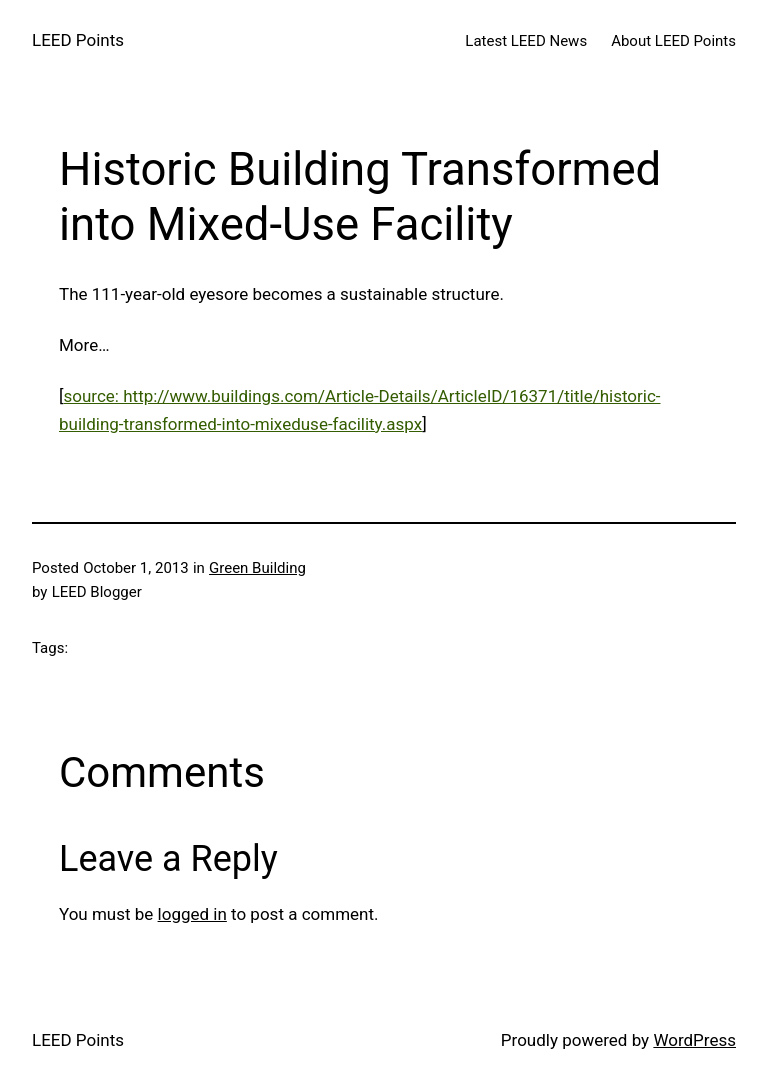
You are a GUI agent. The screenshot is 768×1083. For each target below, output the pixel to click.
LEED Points (78, 40)
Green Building (257, 568)
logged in (192, 914)
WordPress (694, 1040)
